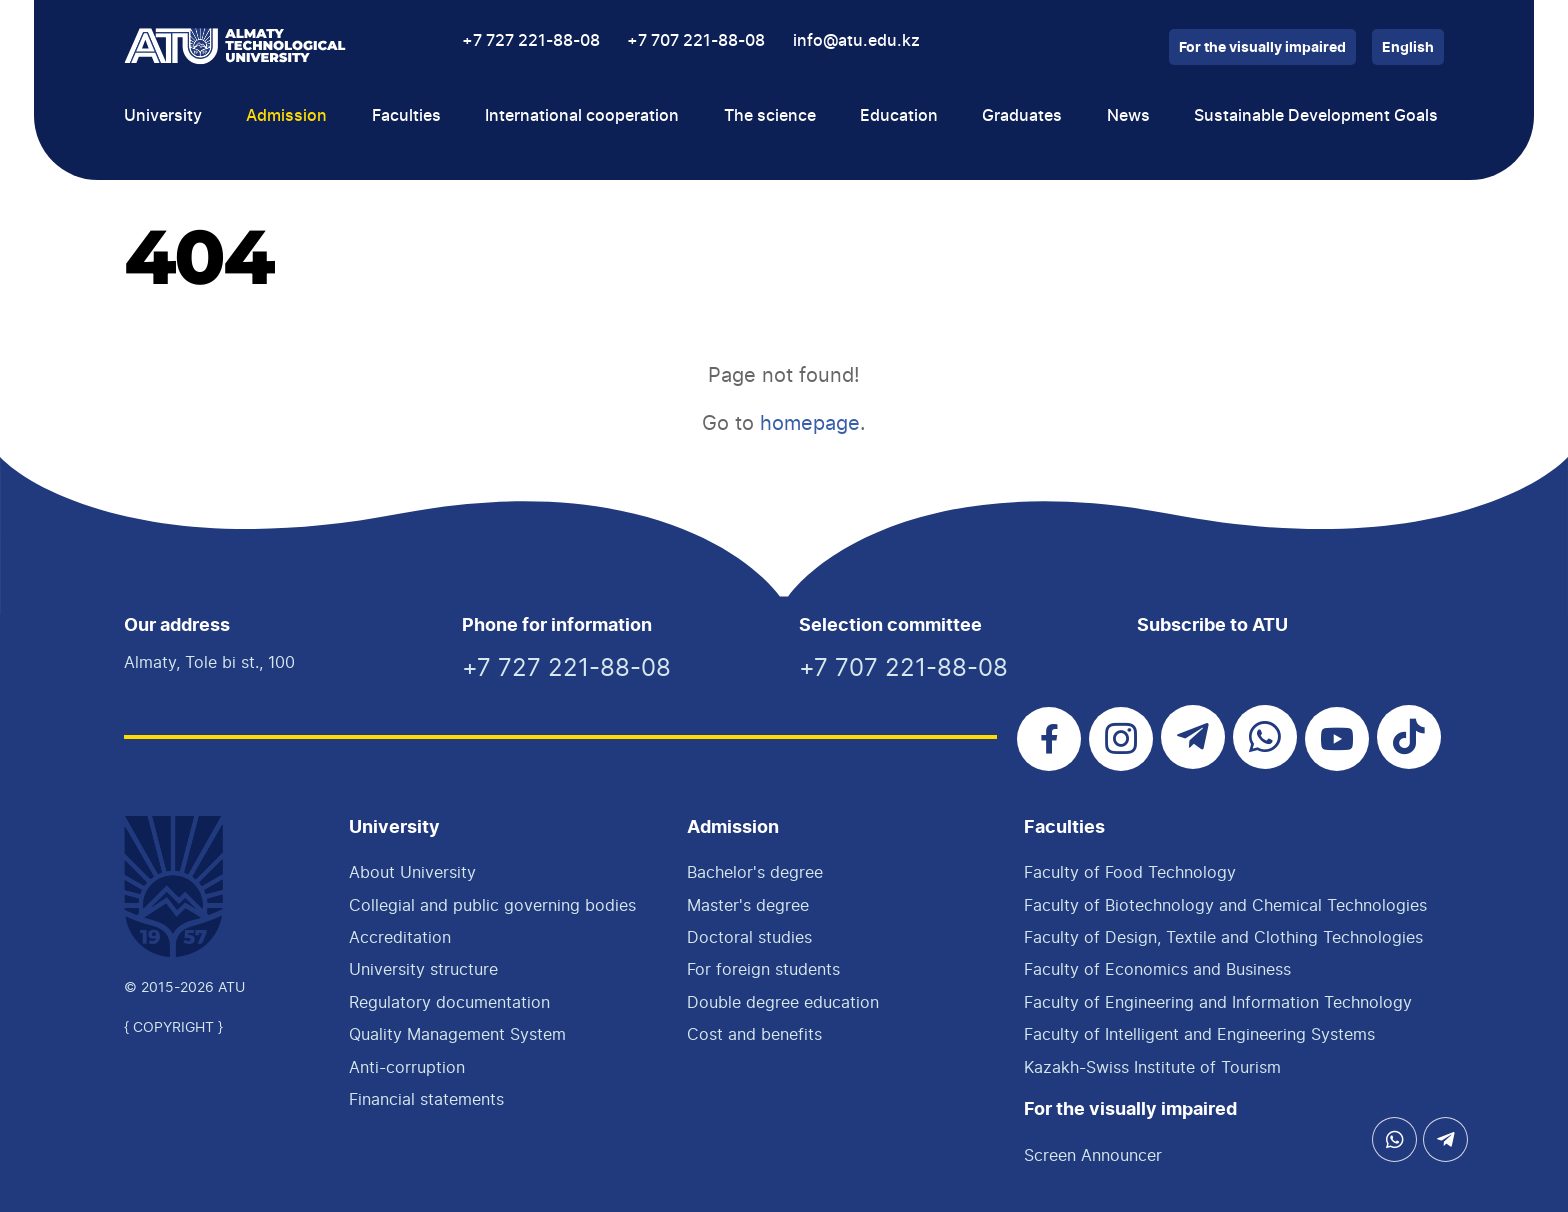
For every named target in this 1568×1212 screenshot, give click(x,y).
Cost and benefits (754, 1034)
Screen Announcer (1093, 1155)
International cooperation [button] (582, 116)
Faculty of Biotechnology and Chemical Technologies (1225, 905)
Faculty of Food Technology (1130, 872)
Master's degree (748, 905)
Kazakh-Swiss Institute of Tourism (1152, 1067)
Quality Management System (457, 1034)
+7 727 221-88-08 (531, 41)
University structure (423, 969)
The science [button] (770, 116)
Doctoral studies (749, 937)
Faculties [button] (406, 116)
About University (412, 872)
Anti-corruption (407, 1067)
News (1128, 116)
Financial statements (426, 1099)
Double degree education (783, 1002)
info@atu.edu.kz (856, 41)
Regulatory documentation (449, 1002)
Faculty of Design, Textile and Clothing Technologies (1223, 937)
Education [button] (899, 116)
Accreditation (400, 937)
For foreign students (763, 969)
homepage (810, 423)
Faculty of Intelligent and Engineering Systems (1199, 1034)
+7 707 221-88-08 (696, 41)
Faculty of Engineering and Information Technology (1218, 1002)
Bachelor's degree (755, 872)
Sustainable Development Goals (1316, 116)
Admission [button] (286, 116)
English (1408, 48)
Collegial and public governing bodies (492, 905)
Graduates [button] (1022, 116)
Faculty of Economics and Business (1157, 969)
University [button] (163, 116)
